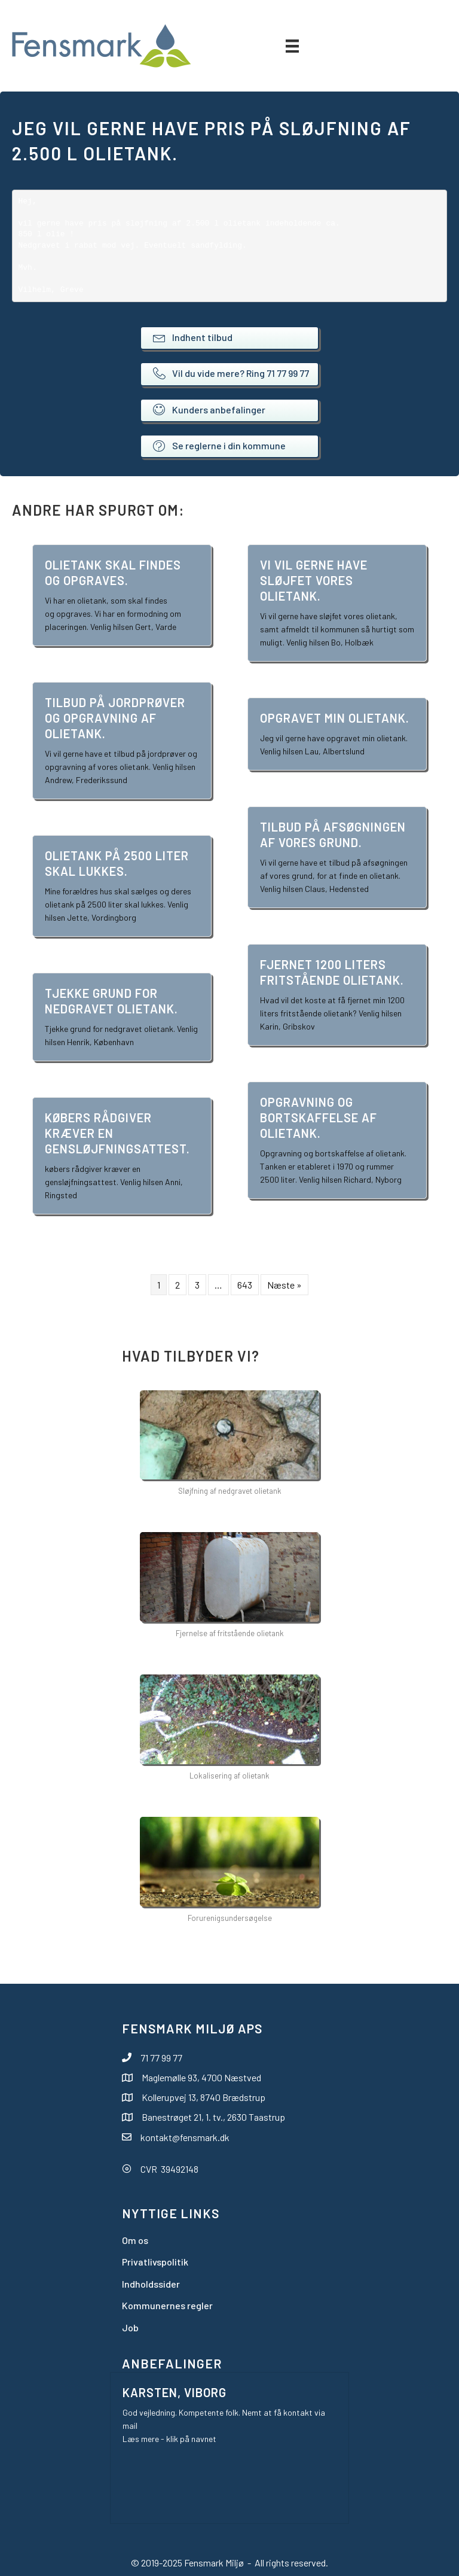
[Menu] (292, 46)
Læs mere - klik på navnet (169, 2439)
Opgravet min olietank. (334, 718)
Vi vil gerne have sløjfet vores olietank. (314, 580)
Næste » (284, 1284)
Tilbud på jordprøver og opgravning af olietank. (115, 718)
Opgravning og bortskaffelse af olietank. (318, 1117)
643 (244, 1284)
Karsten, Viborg (175, 2392)
